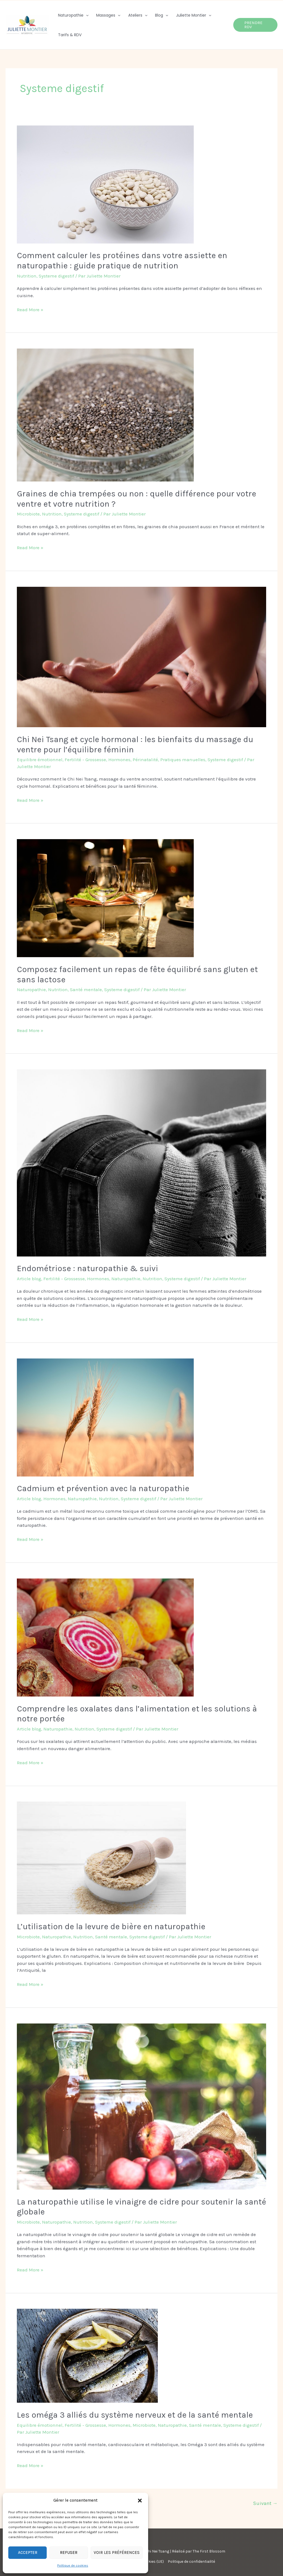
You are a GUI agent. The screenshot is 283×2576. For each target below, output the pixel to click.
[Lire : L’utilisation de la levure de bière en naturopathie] (101, 1857)
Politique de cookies (72, 2565)
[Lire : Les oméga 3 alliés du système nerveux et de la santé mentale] (87, 2355)
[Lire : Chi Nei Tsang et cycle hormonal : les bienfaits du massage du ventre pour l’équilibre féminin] (141, 656)
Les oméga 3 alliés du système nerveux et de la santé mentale (135, 2415)
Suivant (265, 2503)
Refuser (68, 2552)
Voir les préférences (117, 2552)
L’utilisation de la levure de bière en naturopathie (111, 1926)
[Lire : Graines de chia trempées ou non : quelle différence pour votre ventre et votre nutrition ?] (105, 414)
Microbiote (28, 514)
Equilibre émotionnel (39, 759)
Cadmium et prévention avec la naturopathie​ (103, 1488)
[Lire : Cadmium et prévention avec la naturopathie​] (105, 1417)
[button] (140, 2500)
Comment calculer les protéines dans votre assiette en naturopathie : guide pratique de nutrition (122, 260)
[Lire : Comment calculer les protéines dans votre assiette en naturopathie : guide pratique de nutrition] (105, 184)
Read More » (30, 309)
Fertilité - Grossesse (85, 759)
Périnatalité (145, 759)
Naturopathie (31, 989)
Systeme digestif (56, 276)
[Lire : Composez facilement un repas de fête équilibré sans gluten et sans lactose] (105, 897)
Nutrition (26, 276)
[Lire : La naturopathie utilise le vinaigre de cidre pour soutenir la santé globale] (141, 2106)
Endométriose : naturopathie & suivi (87, 1268)
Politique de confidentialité (191, 2561)
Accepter (27, 2552)
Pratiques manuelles (182, 759)
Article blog (29, 1278)
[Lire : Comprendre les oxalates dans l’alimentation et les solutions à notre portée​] (105, 1637)
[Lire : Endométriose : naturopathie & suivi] (141, 1162)
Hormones (119, 759)
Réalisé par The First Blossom (198, 2551)
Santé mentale (86, 989)
